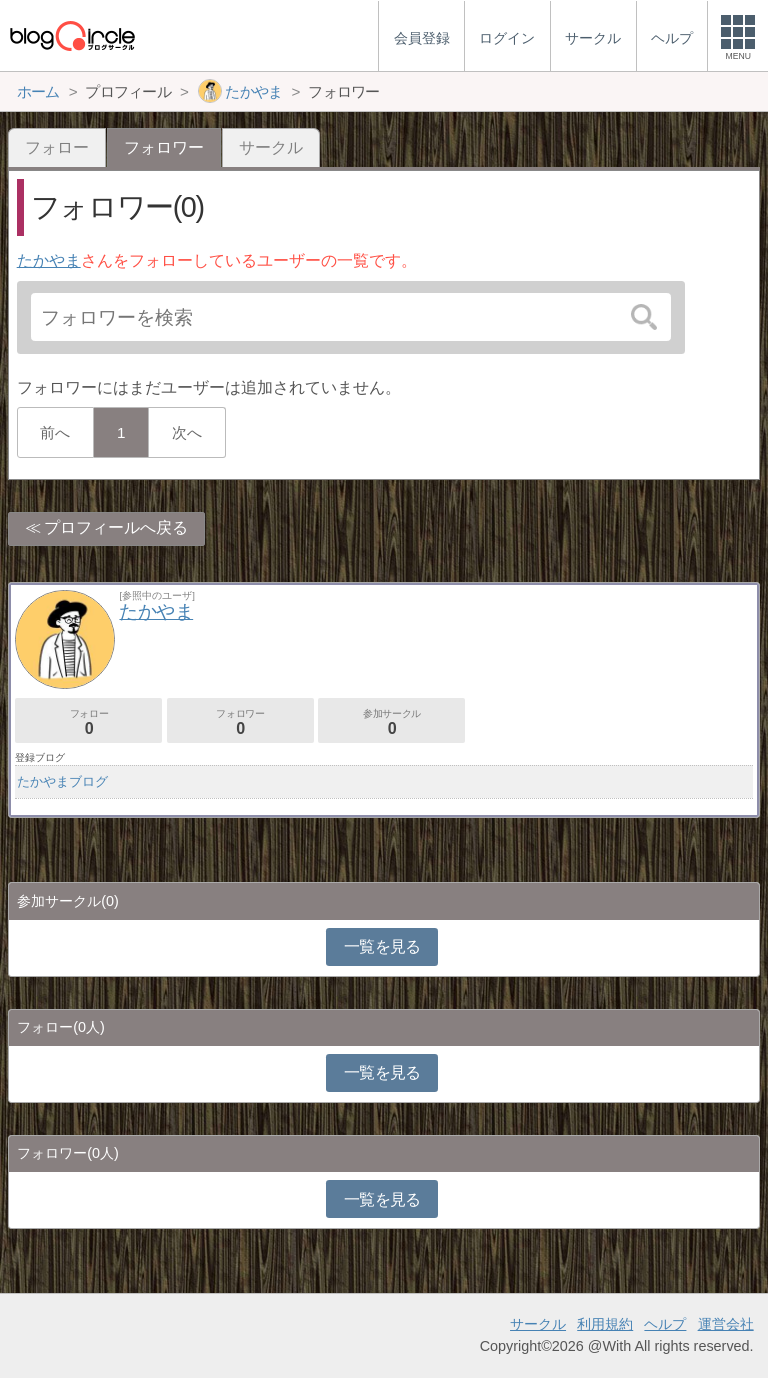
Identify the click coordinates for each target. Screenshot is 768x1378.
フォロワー (240, 722)
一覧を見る (382, 946)
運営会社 (726, 1324)
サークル (271, 147)
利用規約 (605, 1324)
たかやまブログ (62, 781)
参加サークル (391, 722)
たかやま (49, 260)
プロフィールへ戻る (116, 527)
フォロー (57, 147)
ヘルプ (665, 1324)
